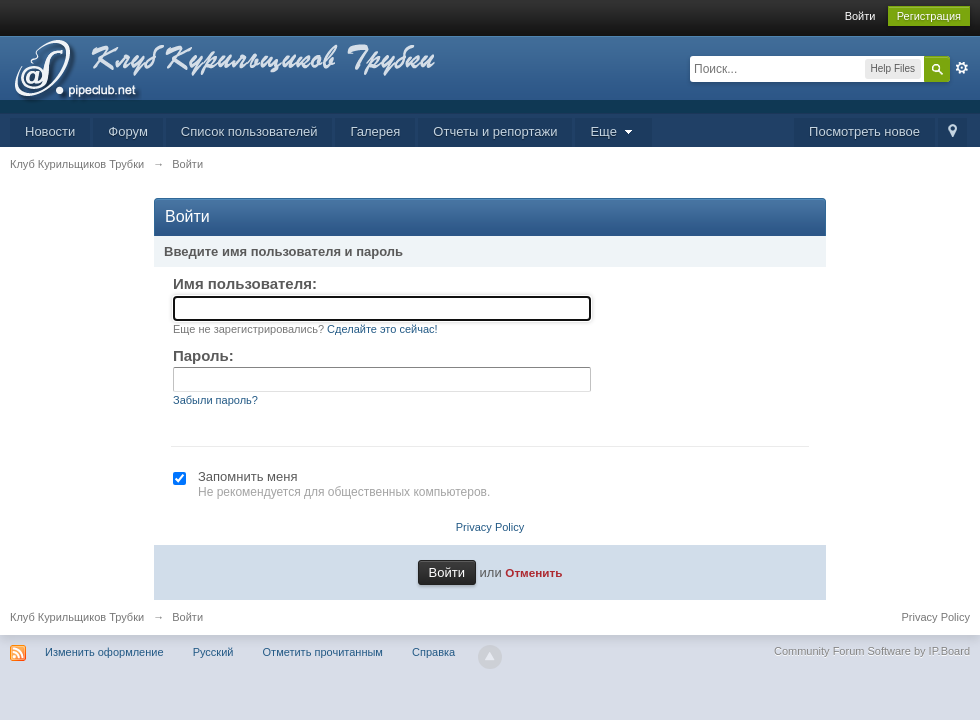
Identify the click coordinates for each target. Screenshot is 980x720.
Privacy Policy (490, 527)
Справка (433, 652)
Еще (613, 131)
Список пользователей (249, 131)
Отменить (533, 572)
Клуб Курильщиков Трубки (77, 617)
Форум (128, 131)
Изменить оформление (104, 652)
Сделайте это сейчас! (382, 329)
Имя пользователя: (245, 283)
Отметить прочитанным (323, 652)
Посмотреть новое (864, 131)
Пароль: (203, 355)
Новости (50, 131)
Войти (860, 16)
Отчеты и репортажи (495, 131)
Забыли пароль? (215, 400)
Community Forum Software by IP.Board (872, 651)
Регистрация (929, 16)
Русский (213, 652)
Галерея (375, 131)
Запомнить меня (247, 476)
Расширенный (962, 68)
